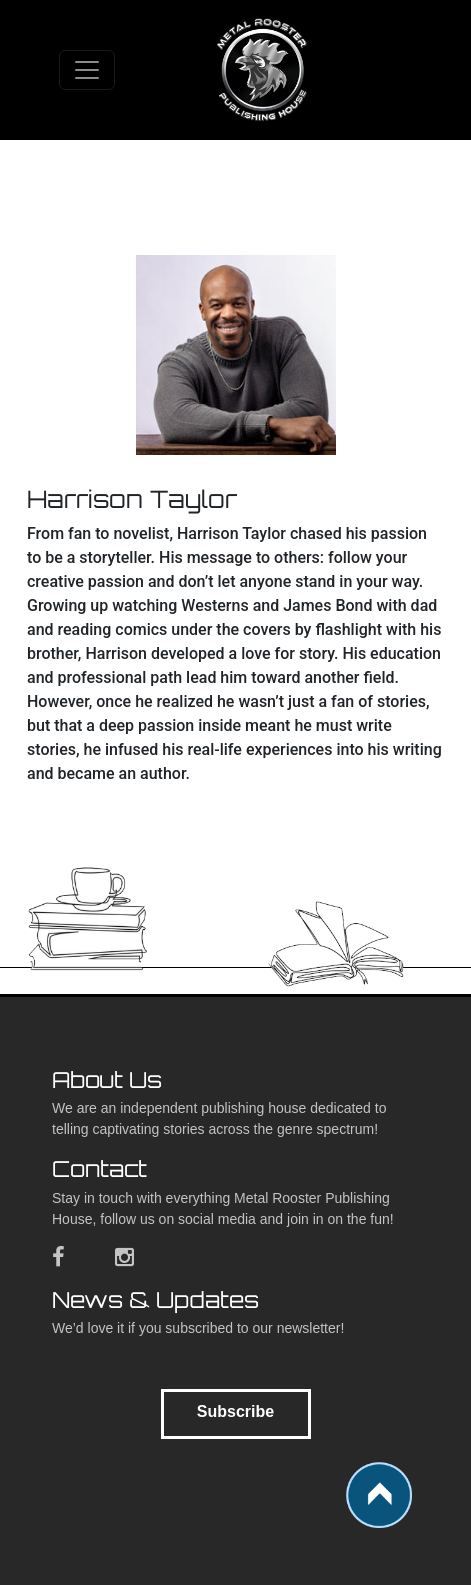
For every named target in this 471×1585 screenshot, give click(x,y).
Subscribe (235, 1411)
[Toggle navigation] (87, 70)
